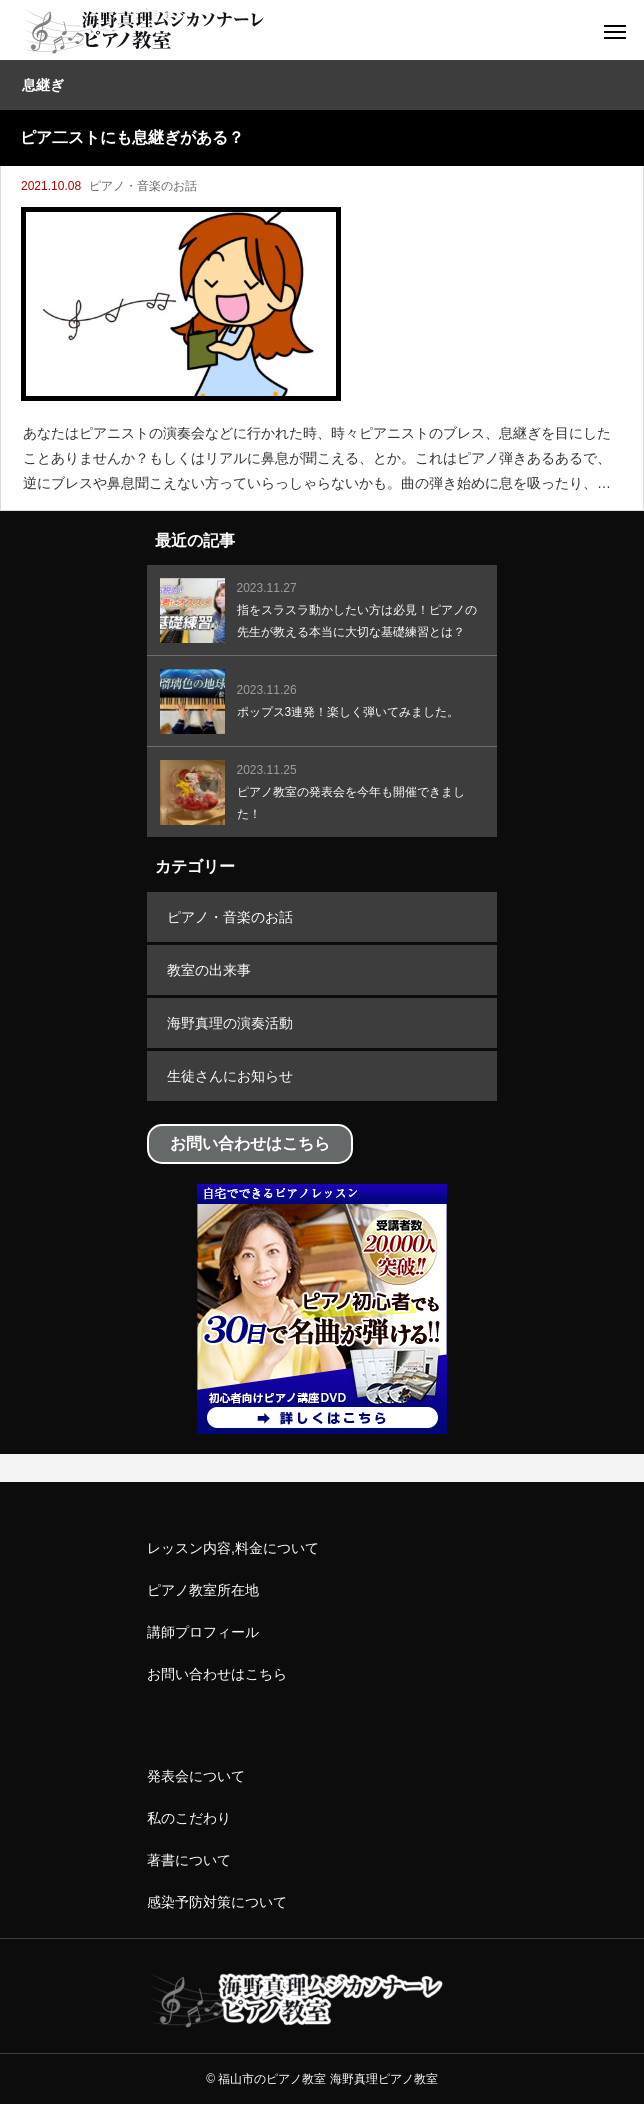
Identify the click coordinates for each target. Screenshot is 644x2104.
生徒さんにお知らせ (230, 1076)
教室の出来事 (209, 970)
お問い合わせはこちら (217, 1674)
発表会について (196, 1776)
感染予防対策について (217, 1902)
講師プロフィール (203, 1632)
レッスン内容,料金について (233, 1548)
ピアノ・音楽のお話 (143, 186)
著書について (189, 1860)
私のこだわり (189, 1818)
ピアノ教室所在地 (203, 1590)
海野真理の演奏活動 (230, 1023)
